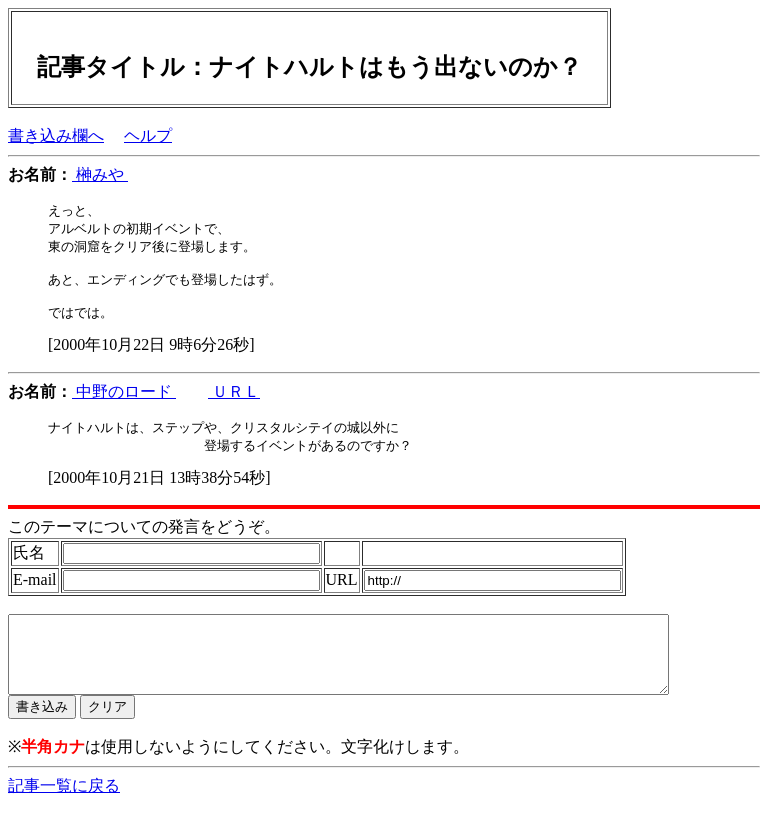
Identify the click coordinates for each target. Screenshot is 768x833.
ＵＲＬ (234, 402)
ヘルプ (148, 135)
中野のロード (124, 402)
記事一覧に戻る (64, 813)
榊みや (100, 174)
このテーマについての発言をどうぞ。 (144, 539)
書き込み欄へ (56, 135)
